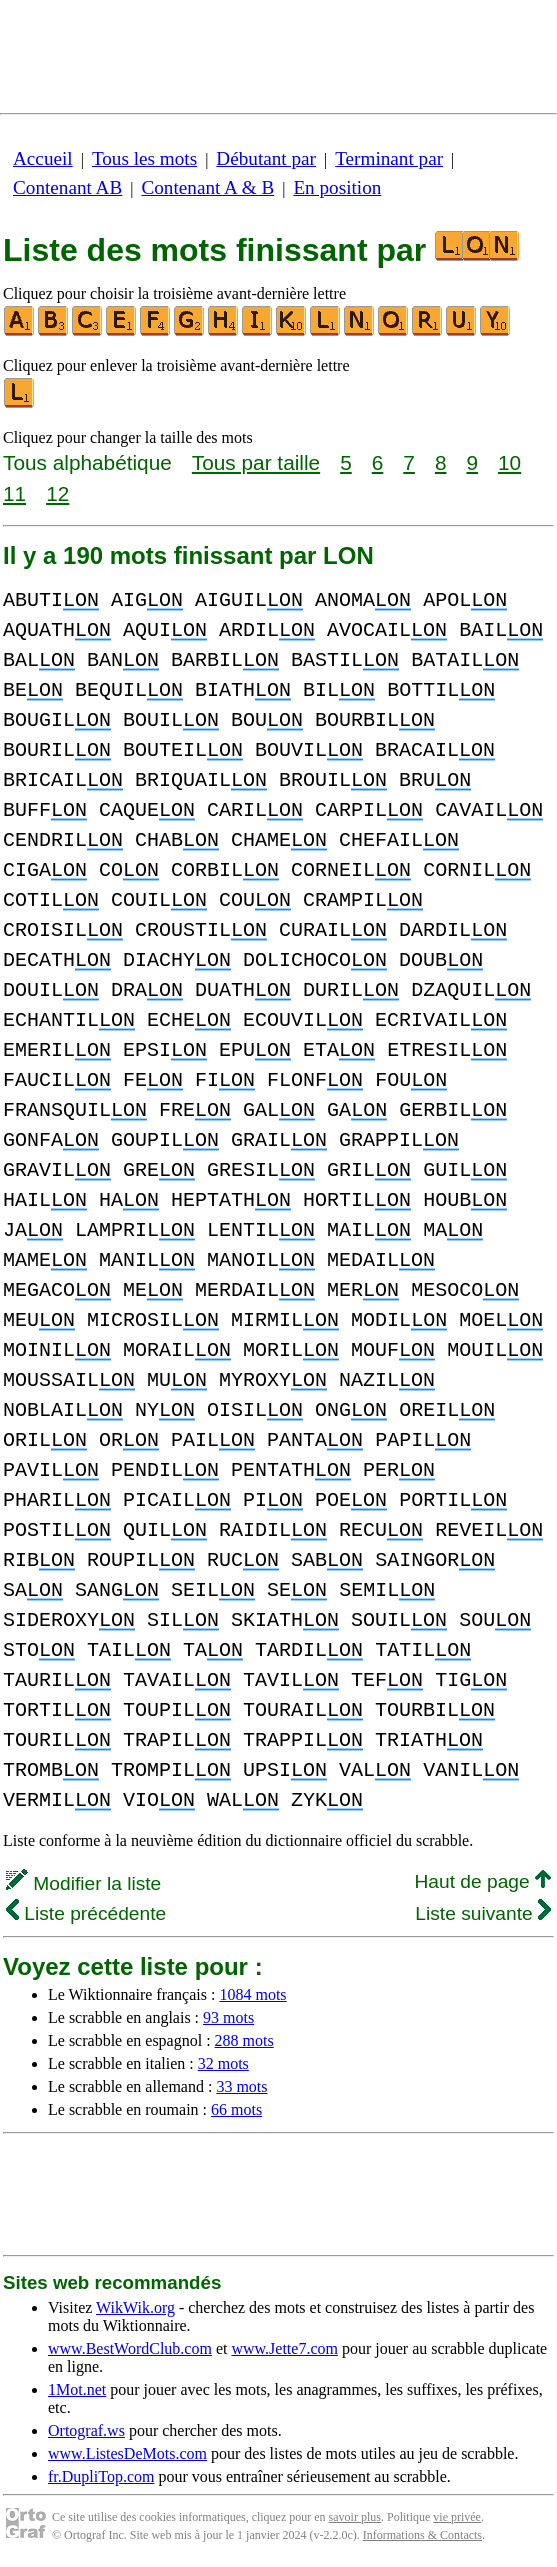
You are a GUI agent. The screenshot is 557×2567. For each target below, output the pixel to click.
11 (14, 493)
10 (509, 462)
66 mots (236, 2109)
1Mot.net (77, 2389)
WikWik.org (135, 2307)
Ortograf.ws (86, 2430)
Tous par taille (256, 462)
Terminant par (389, 158)
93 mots (228, 2017)
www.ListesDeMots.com (127, 2453)
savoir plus (355, 2517)
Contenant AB (67, 187)
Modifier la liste (83, 1883)
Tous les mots (144, 158)
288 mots (244, 2040)
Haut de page (482, 1881)
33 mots (241, 2086)
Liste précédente (86, 1913)
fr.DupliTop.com (101, 2476)
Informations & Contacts (422, 2535)
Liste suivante (483, 1913)
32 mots (223, 2063)
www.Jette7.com (284, 2348)
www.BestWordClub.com (130, 2348)
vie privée (457, 2517)
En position (337, 187)
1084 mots (252, 1994)
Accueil (43, 158)
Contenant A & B (207, 187)
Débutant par (266, 158)
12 (57, 493)
